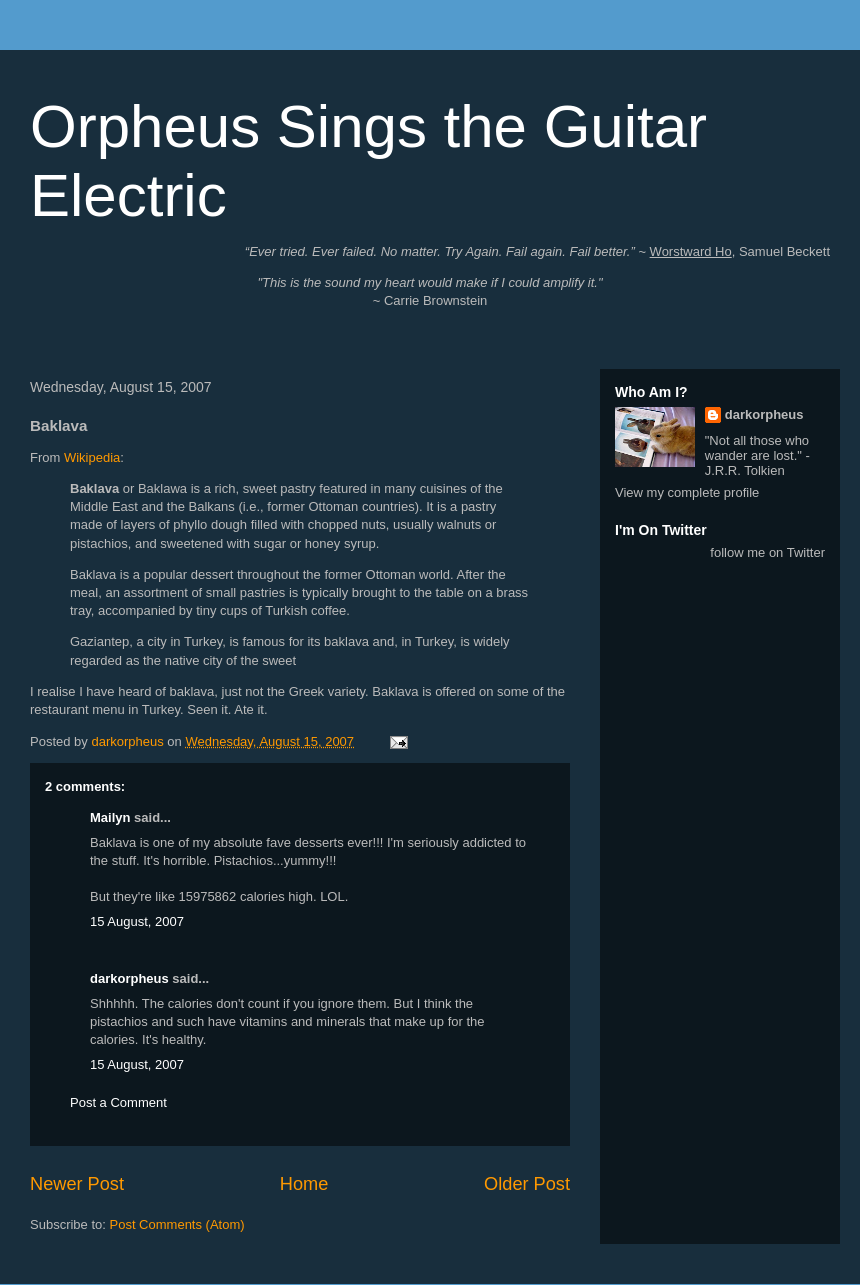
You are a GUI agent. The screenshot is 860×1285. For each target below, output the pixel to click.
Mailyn (110, 817)
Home (304, 1184)
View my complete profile (687, 492)
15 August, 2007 (137, 921)
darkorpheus (129, 978)
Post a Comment (118, 1102)
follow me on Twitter (767, 552)
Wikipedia (92, 457)
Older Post (527, 1184)
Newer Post (77, 1184)
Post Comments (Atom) (177, 1224)
